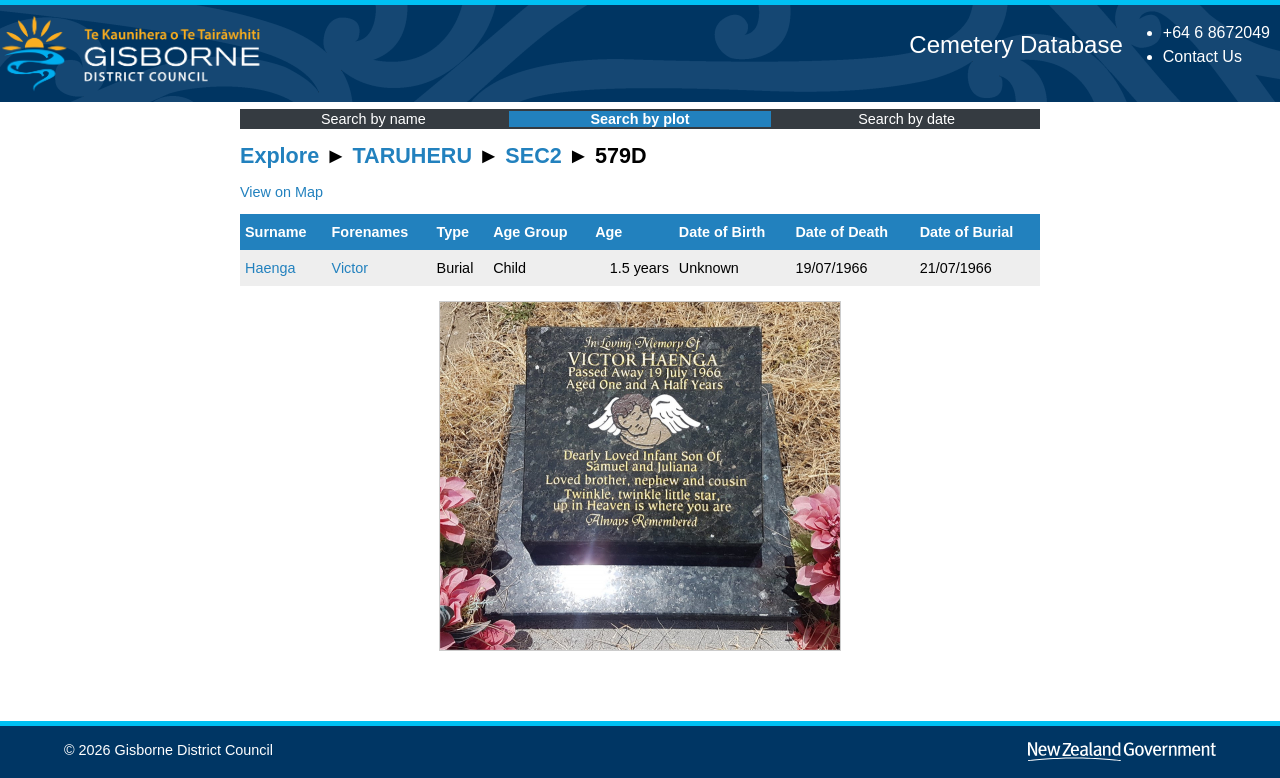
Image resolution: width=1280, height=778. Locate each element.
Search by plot (639, 119)
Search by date (906, 119)
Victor (350, 268)
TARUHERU (412, 155)
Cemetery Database (1015, 44)
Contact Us (1202, 56)
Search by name (373, 119)
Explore (279, 155)
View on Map (281, 192)
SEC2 (533, 155)
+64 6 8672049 (1216, 32)
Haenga (270, 268)
